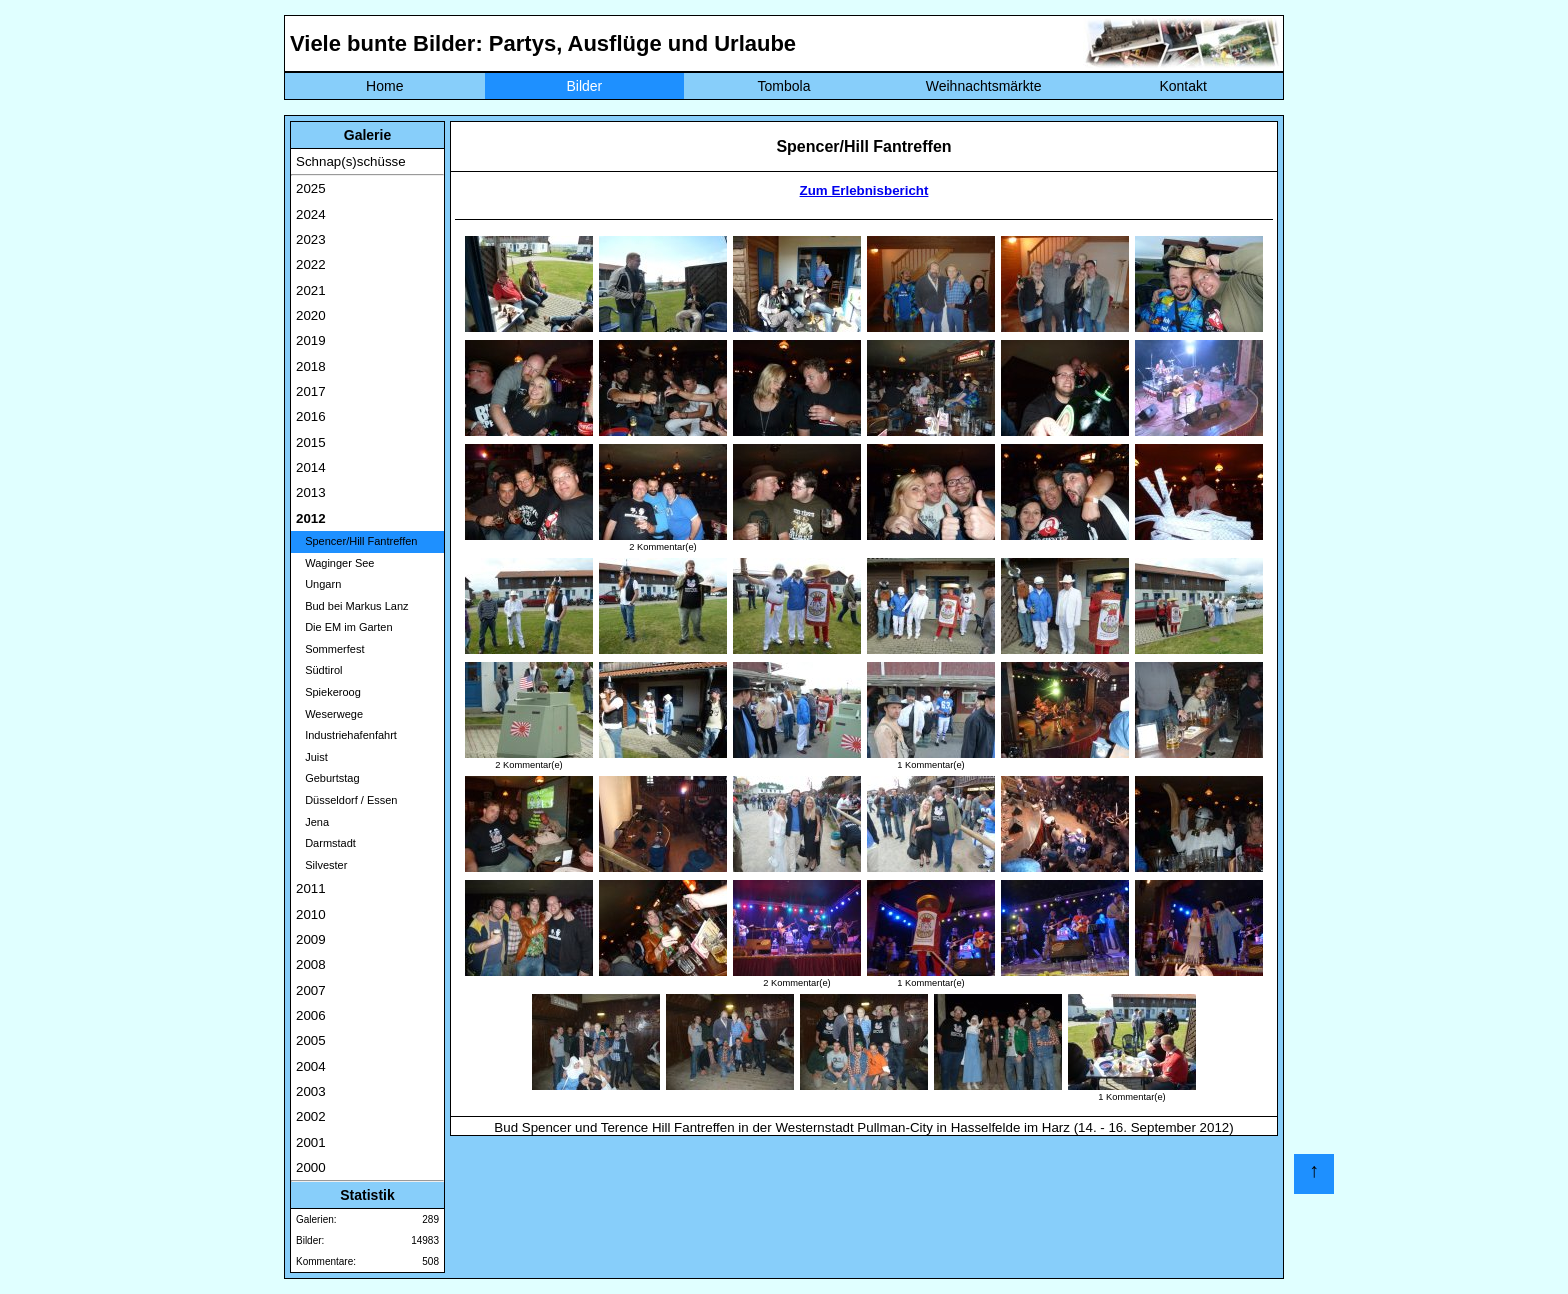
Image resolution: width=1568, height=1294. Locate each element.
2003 (311, 1091)
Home (384, 86)
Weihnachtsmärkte (984, 86)
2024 (311, 214)
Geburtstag (328, 778)
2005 (311, 1040)
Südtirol (319, 670)
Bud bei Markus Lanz (352, 606)
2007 (311, 990)
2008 (311, 964)
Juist (312, 757)
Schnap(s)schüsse (351, 161)
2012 (311, 518)
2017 (311, 391)
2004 (311, 1066)
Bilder (584, 86)
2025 (311, 188)
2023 (311, 239)
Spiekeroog (328, 692)
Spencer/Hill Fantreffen (356, 541)
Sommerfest (330, 649)
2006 (311, 1015)
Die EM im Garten (344, 627)
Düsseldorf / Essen (347, 800)
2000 (311, 1167)
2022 (311, 264)
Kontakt (1182, 86)
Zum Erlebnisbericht (864, 190)
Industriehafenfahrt (346, 735)
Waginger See (335, 563)
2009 (311, 939)
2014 (311, 467)
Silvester (321, 865)
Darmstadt (326, 843)
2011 (311, 888)
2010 (311, 914)
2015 (311, 442)
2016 (311, 416)
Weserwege (329, 714)
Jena (312, 822)
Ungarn (318, 584)
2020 (311, 315)
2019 (311, 340)
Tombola (784, 86)
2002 (311, 1116)
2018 (311, 366)
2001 (311, 1142)
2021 (311, 290)
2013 (311, 492)
